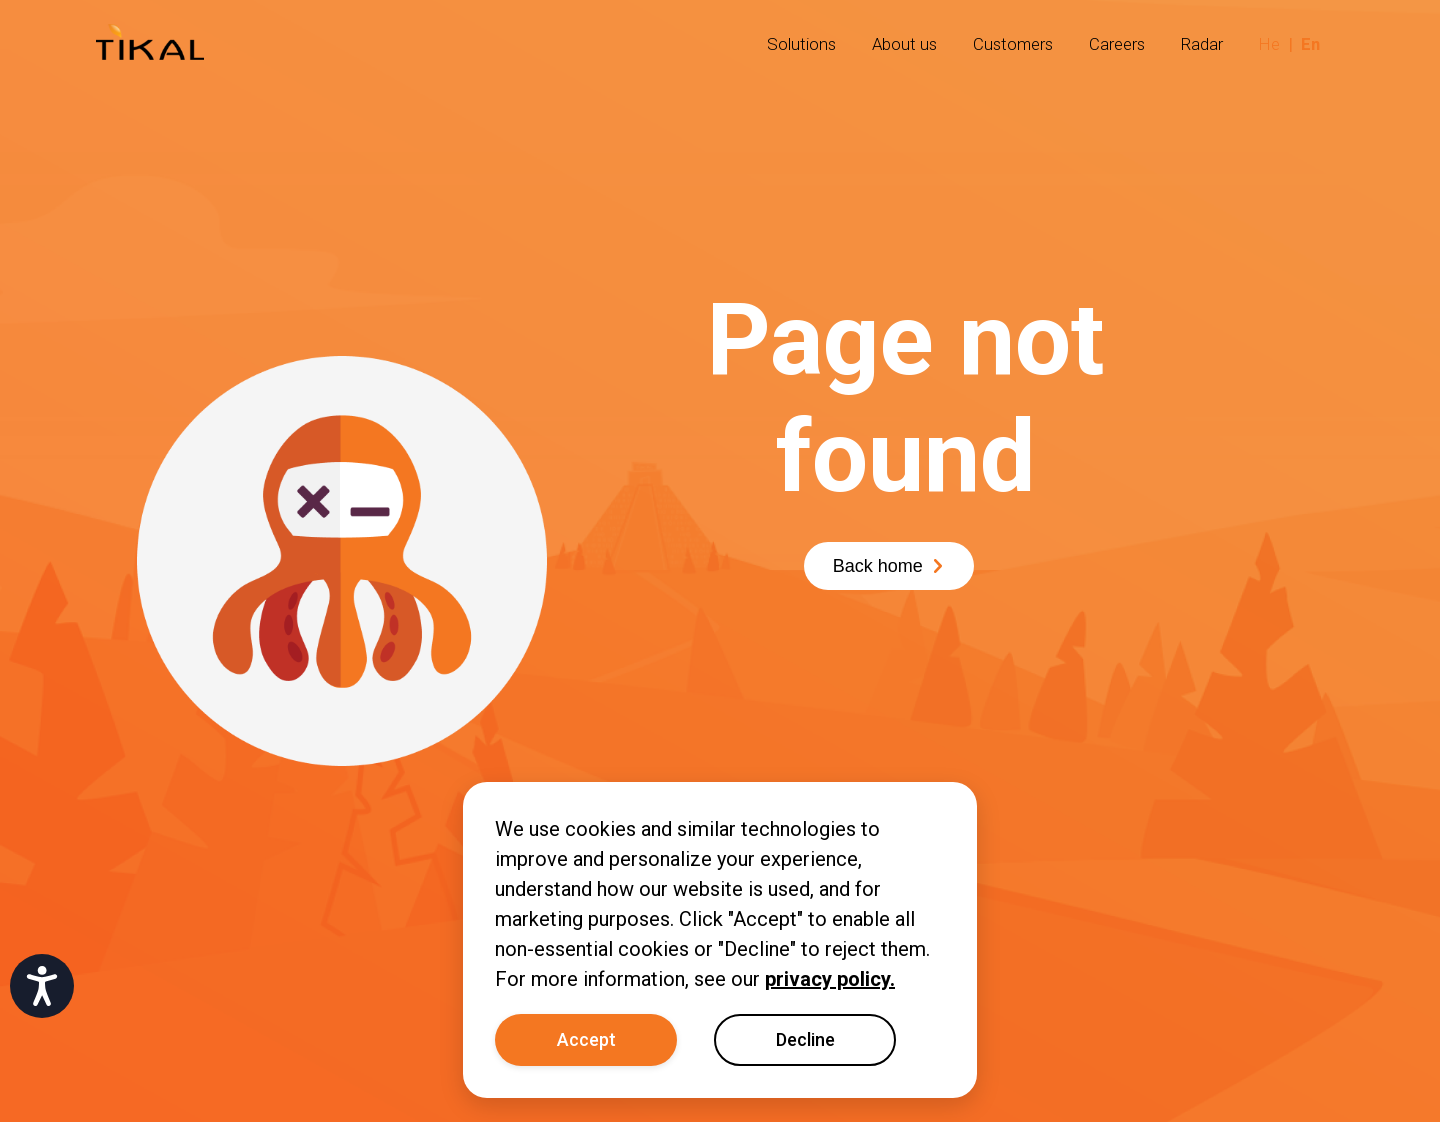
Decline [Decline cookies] (805, 1039)
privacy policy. (830, 979)
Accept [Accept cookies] (586, 1039)
